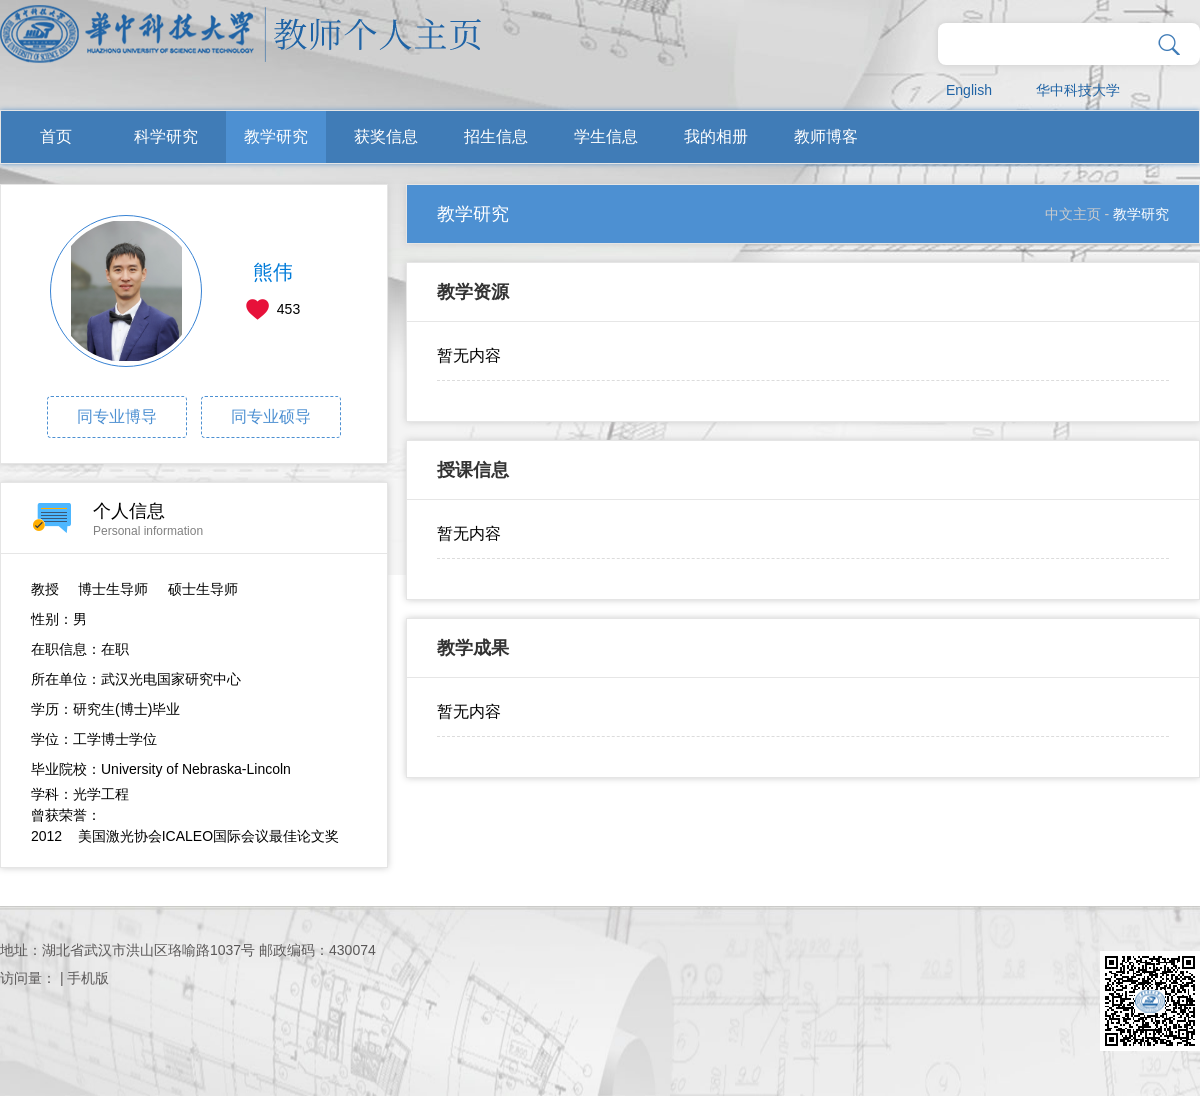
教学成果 (473, 648)
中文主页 (1073, 214)
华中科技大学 (1078, 90)
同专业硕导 (271, 416)
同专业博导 (117, 416)
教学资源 (473, 292)
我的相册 (716, 136)
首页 (56, 136)
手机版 (88, 978)
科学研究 (166, 136)
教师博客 (826, 136)
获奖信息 (386, 136)
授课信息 (473, 470)
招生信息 (496, 136)
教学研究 (276, 136)
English (969, 90)
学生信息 (606, 136)
